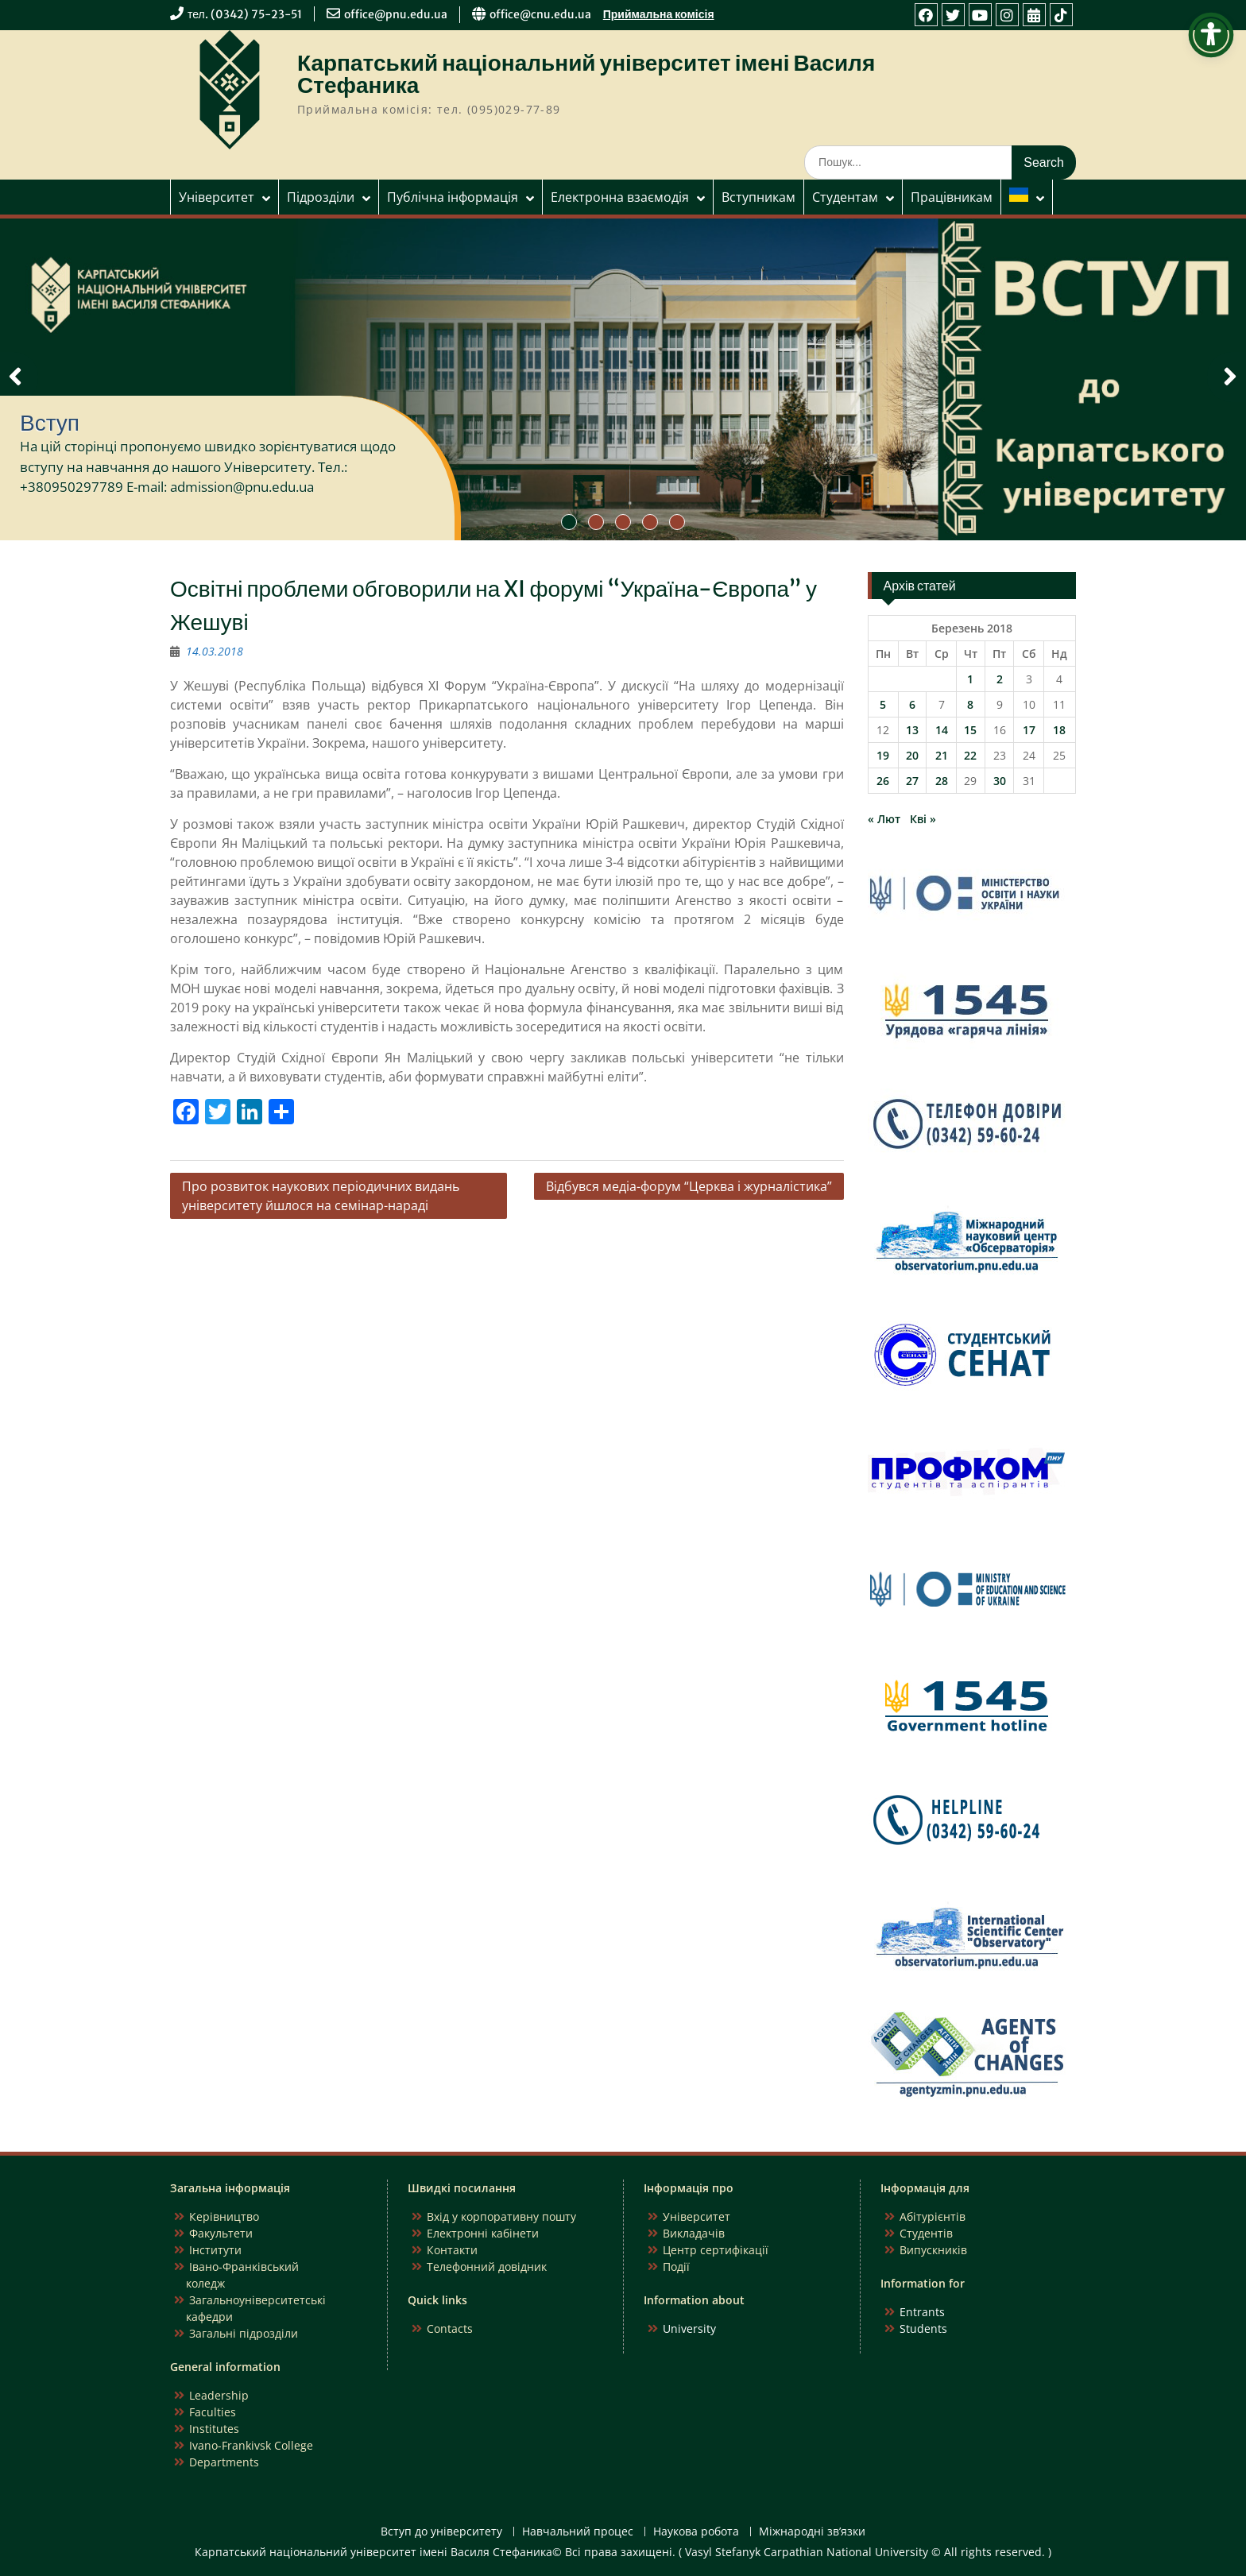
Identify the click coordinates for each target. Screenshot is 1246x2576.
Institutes (214, 2428)
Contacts (450, 2328)
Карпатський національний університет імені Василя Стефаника (586, 73)
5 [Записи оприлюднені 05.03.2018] (883, 704)
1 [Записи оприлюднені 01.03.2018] (970, 679)
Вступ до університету (441, 2532)
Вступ (49, 422)
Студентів (926, 2233)
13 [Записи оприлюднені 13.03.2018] (912, 729)
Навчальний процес (577, 2532)
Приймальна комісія (658, 14)
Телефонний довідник (487, 2266)
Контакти (452, 2249)
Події (676, 2266)
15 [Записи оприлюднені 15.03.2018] (970, 729)
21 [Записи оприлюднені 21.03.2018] (941, 755)
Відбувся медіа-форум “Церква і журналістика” (689, 1186)
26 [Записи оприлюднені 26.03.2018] (882, 780)
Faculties (212, 2411)
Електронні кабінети (483, 2233)
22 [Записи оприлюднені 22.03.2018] (970, 755)
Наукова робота (696, 2532)
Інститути (215, 2249)
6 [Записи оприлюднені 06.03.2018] (912, 704)
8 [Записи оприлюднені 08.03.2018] (970, 704)
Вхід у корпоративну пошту (501, 2216)
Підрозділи (320, 197)
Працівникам (952, 197)
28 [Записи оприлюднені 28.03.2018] (941, 780)
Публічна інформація (452, 197)
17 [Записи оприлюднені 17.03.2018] (1029, 729)
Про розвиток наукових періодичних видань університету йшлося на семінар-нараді (320, 1196)
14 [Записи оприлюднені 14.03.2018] (941, 729)
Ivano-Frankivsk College (251, 2445)
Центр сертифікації (715, 2249)
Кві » (923, 818)
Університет (216, 197)
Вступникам (758, 197)
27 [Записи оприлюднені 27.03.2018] (912, 780)
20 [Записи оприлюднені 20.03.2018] (912, 755)
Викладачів (694, 2233)
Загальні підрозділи (243, 2333)
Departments (224, 2462)
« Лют (884, 818)
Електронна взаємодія (620, 197)
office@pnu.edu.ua (395, 14)
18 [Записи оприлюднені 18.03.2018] (1059, 729)
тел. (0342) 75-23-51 (245, 14)
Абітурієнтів (932, 2216)
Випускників (933, 2249)
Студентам (845, 197)
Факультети (221, 2233)
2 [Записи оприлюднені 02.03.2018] (999, 679)
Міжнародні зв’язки (812, 2532)
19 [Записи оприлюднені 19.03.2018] (882, 755)
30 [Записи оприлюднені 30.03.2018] (999, 780)
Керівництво (224, 2216)
